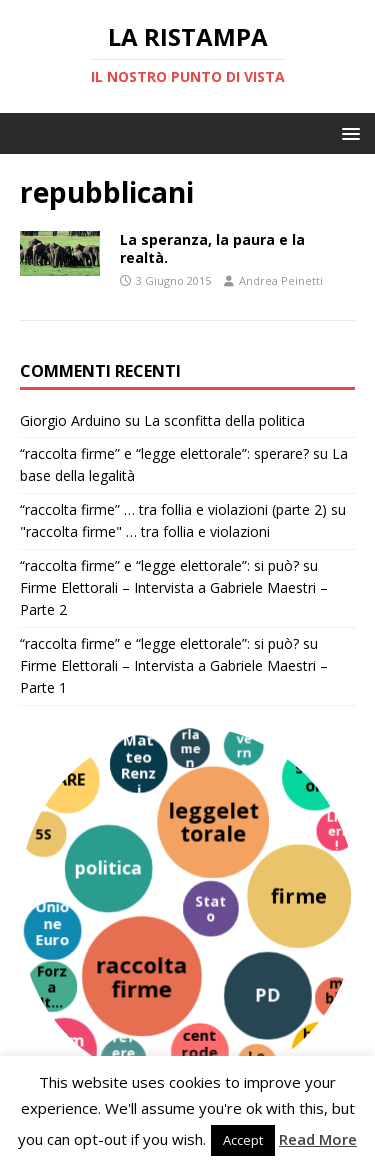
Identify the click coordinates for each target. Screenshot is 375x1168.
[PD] (268, 996)
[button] (347, 132)
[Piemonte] (64, 1050)
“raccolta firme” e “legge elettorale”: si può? (159, 565)
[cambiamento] (336, 998)
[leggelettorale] (213, 822)
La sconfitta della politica (224, 420)
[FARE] (67, 781)
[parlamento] (190, 748)
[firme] (299, 896)
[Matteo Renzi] (139, 764)
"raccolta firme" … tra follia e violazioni (145, 531)
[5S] (44, 834)
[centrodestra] (200, 1052)
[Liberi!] (336, 831)
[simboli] (315, 777)
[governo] (244, 745)
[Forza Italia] (51, 986)
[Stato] (211, 909)
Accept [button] (243, 1140)
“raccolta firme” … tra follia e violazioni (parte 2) (173, 509)
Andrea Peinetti (281, 280)
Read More (318, 1139)
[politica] (109, 868)
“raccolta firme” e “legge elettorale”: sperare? (164, 453)
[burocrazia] (321, 1051)
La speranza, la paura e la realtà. (212, 248)
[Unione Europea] (52, 931)
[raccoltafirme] (142, 976)
